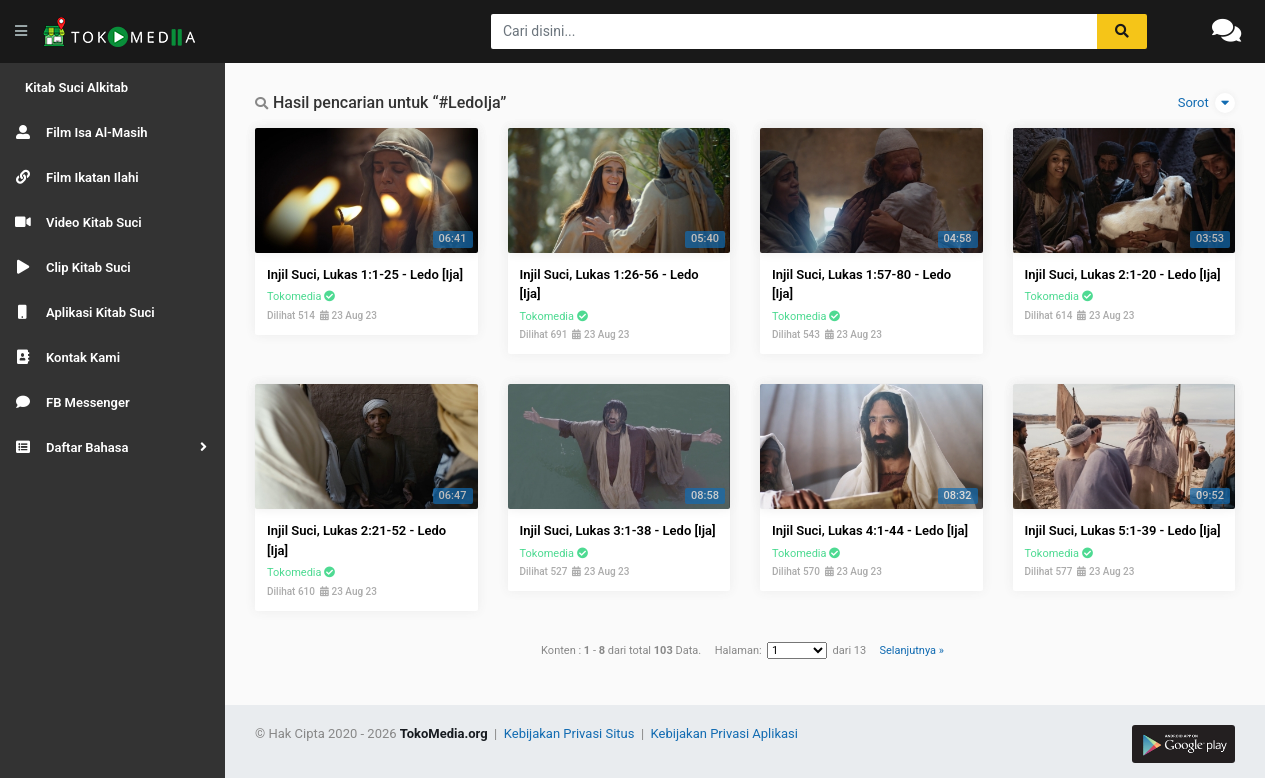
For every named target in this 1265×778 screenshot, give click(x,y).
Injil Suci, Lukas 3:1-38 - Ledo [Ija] (618, 530)
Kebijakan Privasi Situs (571, 733)
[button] (112, 447)
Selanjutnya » (911, 650)
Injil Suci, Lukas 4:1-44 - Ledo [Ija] (870, 530)
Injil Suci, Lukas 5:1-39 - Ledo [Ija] (1123, 530)
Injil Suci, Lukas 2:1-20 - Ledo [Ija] (1123, 274)
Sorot (1206, 103)
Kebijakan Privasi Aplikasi (724, 733)
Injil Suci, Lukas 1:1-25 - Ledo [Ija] (365, 274)
